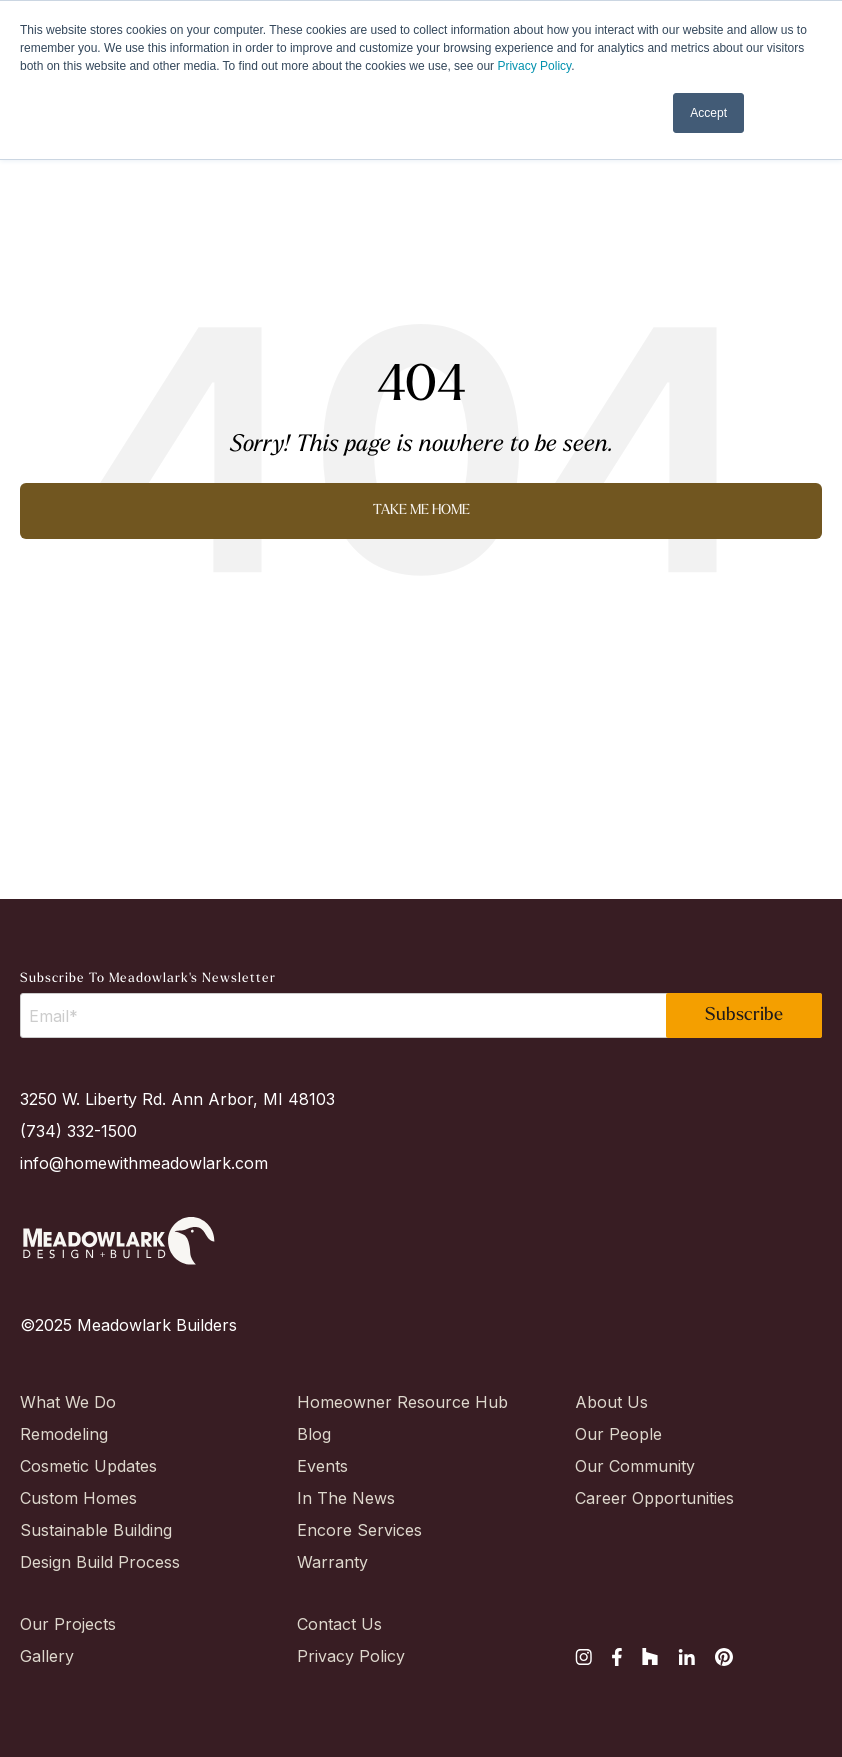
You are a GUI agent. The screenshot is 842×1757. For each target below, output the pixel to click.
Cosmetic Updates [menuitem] (88, 1466)
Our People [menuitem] (618, 1434)
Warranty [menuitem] (332, 1562)
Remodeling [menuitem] (64, 1434)
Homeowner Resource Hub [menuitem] (367, 1402)
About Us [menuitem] (611, 1402)
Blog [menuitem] (314, 1434)
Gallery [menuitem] (47, 1656)
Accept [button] (708, 113)
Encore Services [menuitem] (359, 1530)
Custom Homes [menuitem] (78, 1498)
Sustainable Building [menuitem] (90, 1530)
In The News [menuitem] (346, 1498)
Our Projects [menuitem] (68, 1624)
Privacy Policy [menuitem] (351, 1656)
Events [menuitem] (322, 1466)
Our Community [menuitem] (635, 1466)
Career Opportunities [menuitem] (645, 1498)
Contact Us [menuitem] (339, 1624)
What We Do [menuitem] (68, 1402)
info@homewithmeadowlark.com (144, 1163)
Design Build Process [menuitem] (90, 1562)
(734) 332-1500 (78, 1131)
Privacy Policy (534, 66)
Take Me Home (421, 510)
